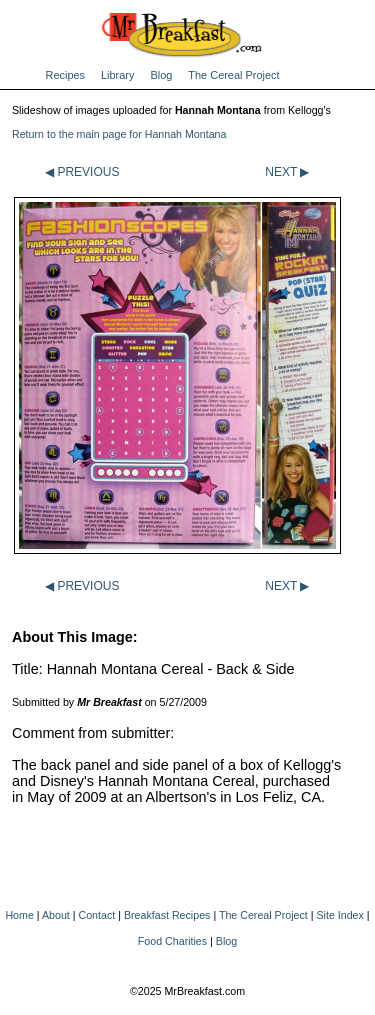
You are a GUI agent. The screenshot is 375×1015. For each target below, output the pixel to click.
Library (117, 75)
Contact (97, 915)
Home (19, 915)
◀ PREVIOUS (82, 172)
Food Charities (172, 941)
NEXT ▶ (287, 172)
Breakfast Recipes (167, 915)
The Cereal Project (233, 75)
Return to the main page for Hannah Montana (119, 134)
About (56, 915)
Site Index (339, 915)
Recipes (66, 75)
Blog (161, 75)
